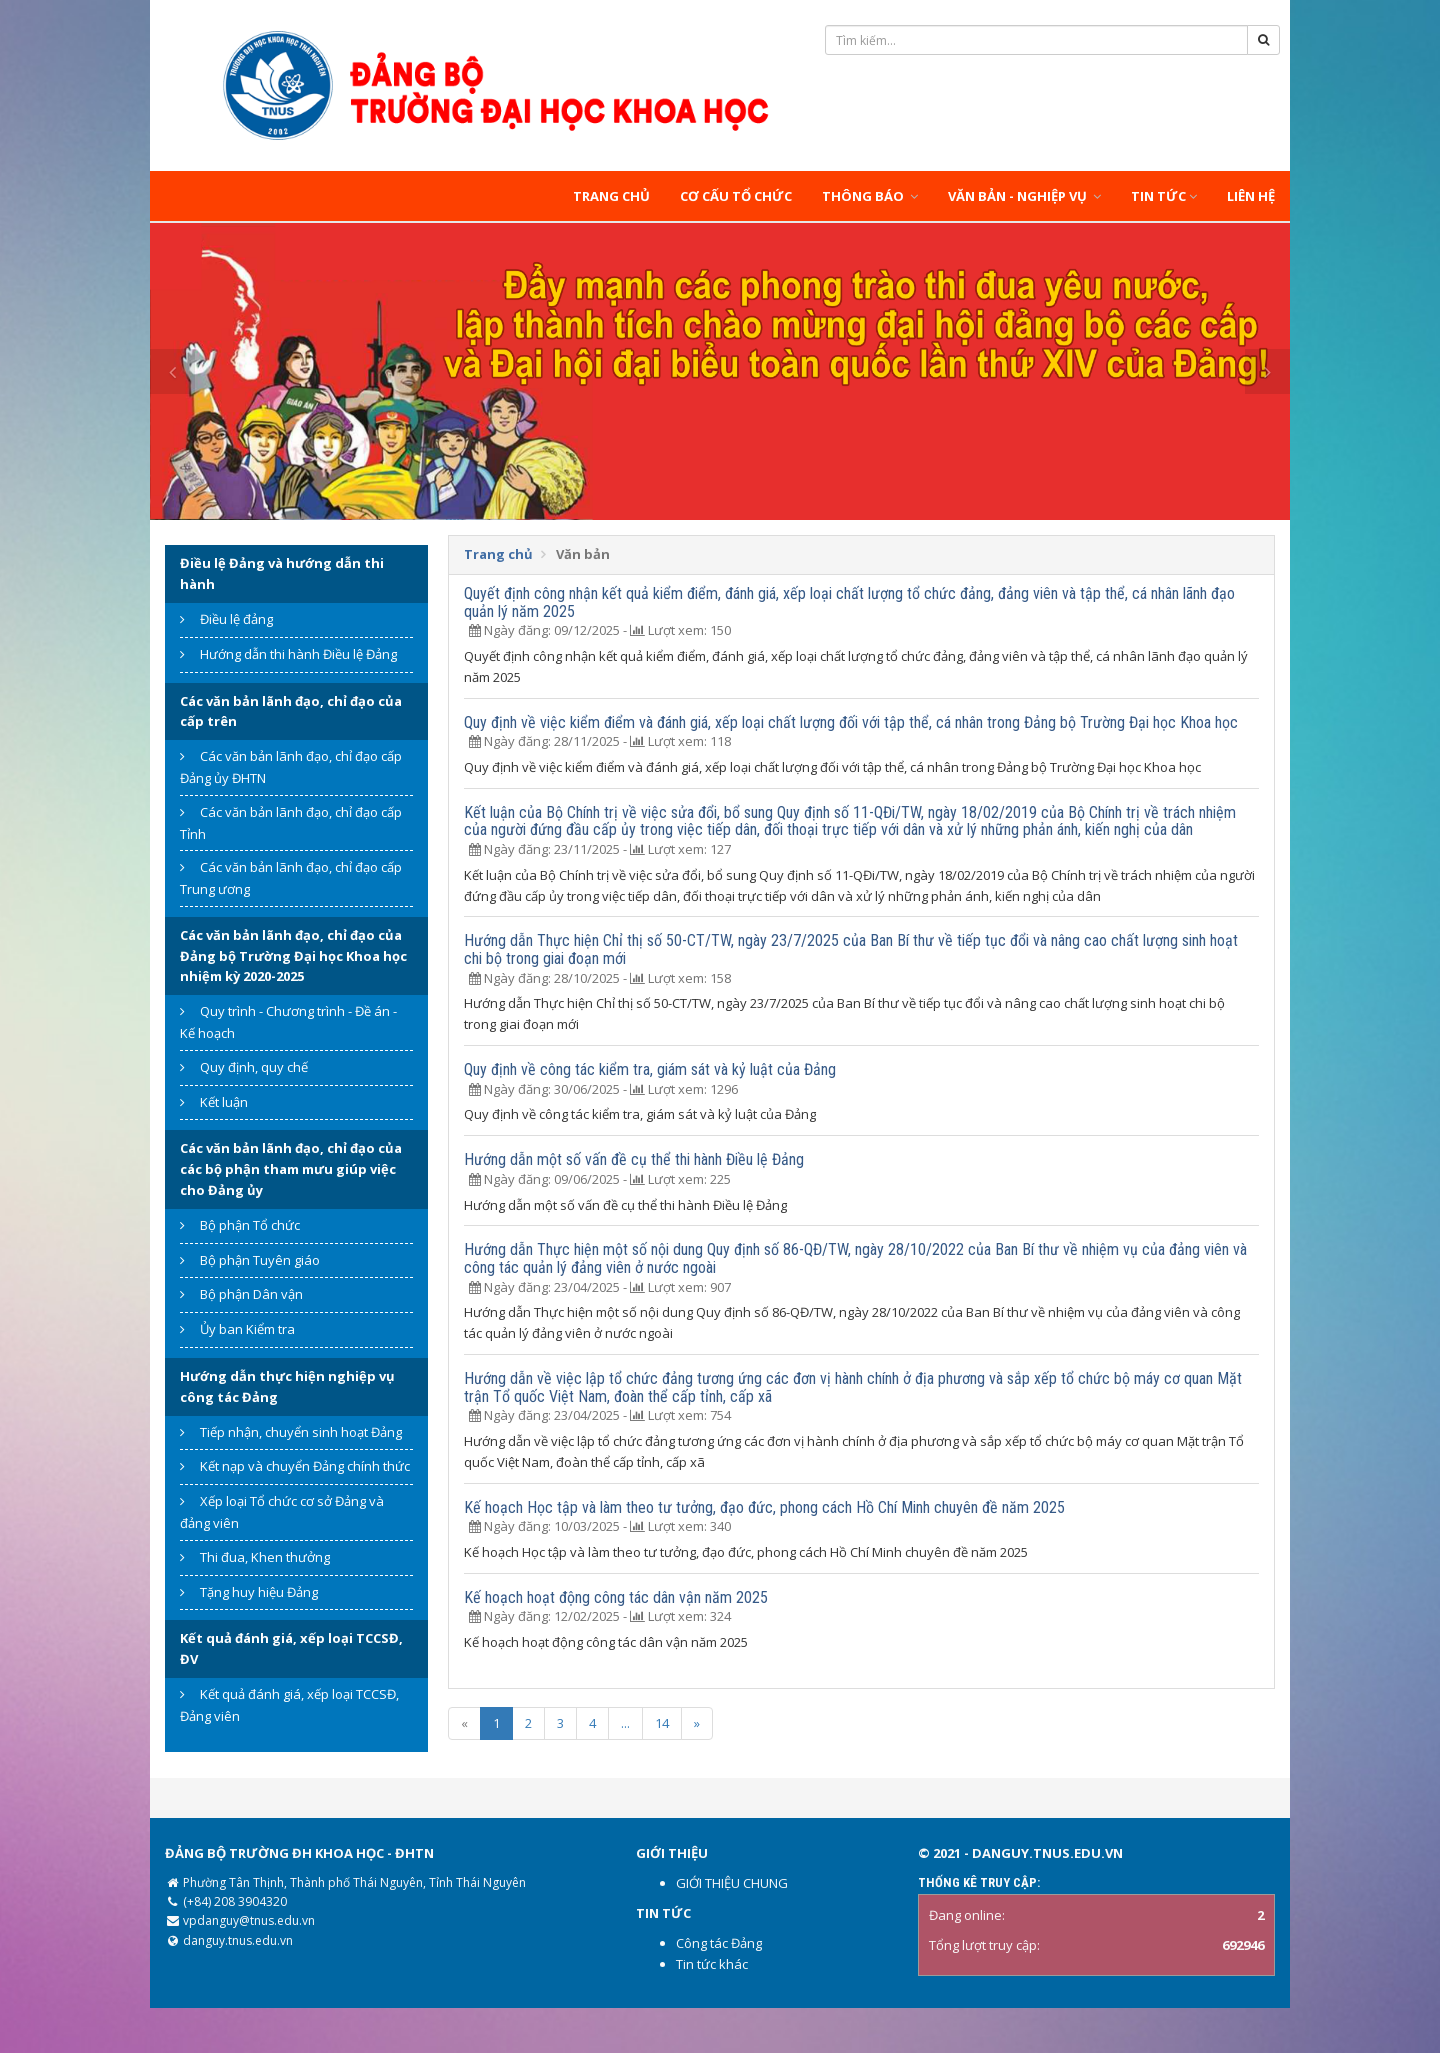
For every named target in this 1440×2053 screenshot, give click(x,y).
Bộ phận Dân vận (251, 1294)
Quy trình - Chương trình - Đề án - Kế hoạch (288, 1022)
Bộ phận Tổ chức (250, 1225)
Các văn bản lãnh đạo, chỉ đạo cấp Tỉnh (291, 823)
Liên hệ (1251, 196)
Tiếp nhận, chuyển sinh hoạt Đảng (301, 1432)
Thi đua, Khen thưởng (265, 1557)
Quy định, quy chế (254, 1067)
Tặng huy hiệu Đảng (259, 1592)
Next (1267, 371)
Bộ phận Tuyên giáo (260, 1260)
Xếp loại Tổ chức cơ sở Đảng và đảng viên (282, 1512)
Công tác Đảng (719, 1943)
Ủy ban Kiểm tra (247, 1329)
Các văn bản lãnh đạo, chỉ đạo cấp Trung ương (291, 878)
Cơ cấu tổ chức (736, 196)
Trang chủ (611, 196)
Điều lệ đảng (236, 619)
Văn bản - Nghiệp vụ (1024, 196)
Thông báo (870, 196)
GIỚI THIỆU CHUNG (732, 1883)
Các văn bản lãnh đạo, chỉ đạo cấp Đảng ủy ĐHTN (291, 767)
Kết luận (224, 1102)
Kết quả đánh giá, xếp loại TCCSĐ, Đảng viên (289, 1705)
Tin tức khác (712, 1964)
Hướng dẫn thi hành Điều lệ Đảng (298, 654)
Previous (172, 371)
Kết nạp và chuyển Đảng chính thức (305, 1466)
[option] (720, 371)
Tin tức (1164, 196)
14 (662, 1723)
